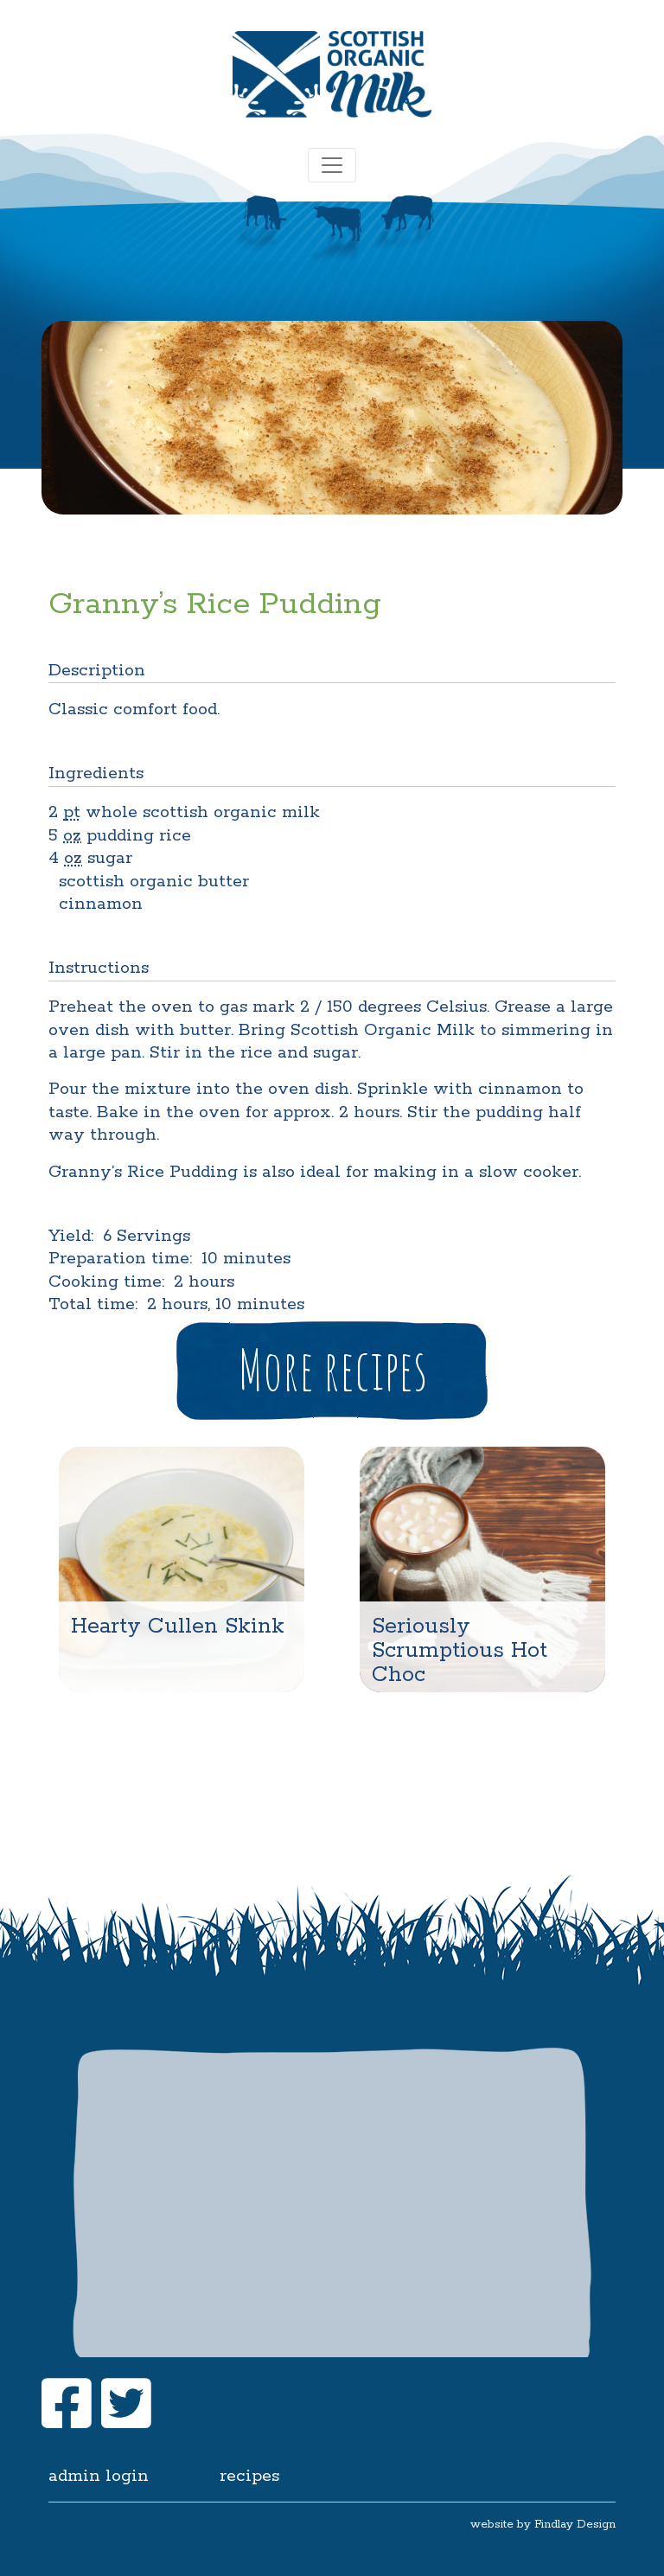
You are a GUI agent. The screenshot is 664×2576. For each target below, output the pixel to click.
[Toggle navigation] (332, 165)
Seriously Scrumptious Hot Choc (459, 1651)
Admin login (98, 2476)
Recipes (249, 2476)
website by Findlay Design (543, 2524)
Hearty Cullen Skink (177, 1626)
